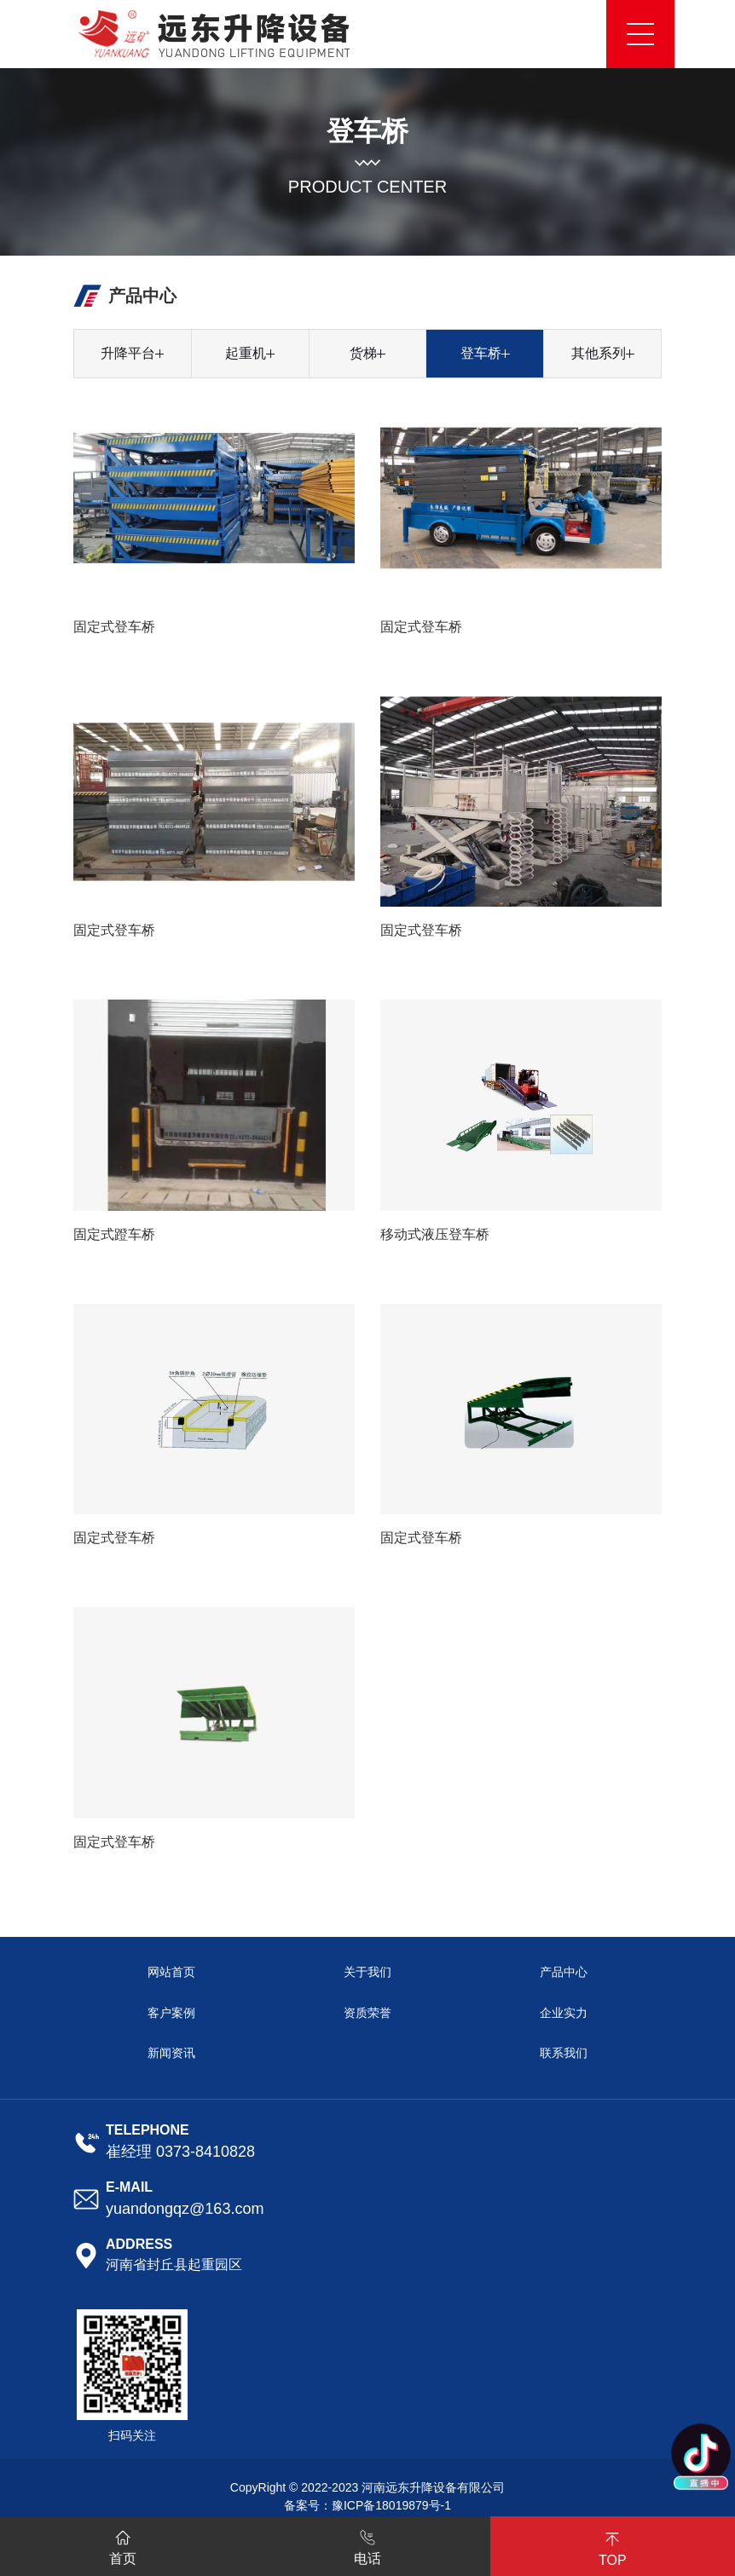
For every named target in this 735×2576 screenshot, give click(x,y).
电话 (367, 2544)
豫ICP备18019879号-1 (391, 2505)
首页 (122, 2544)
